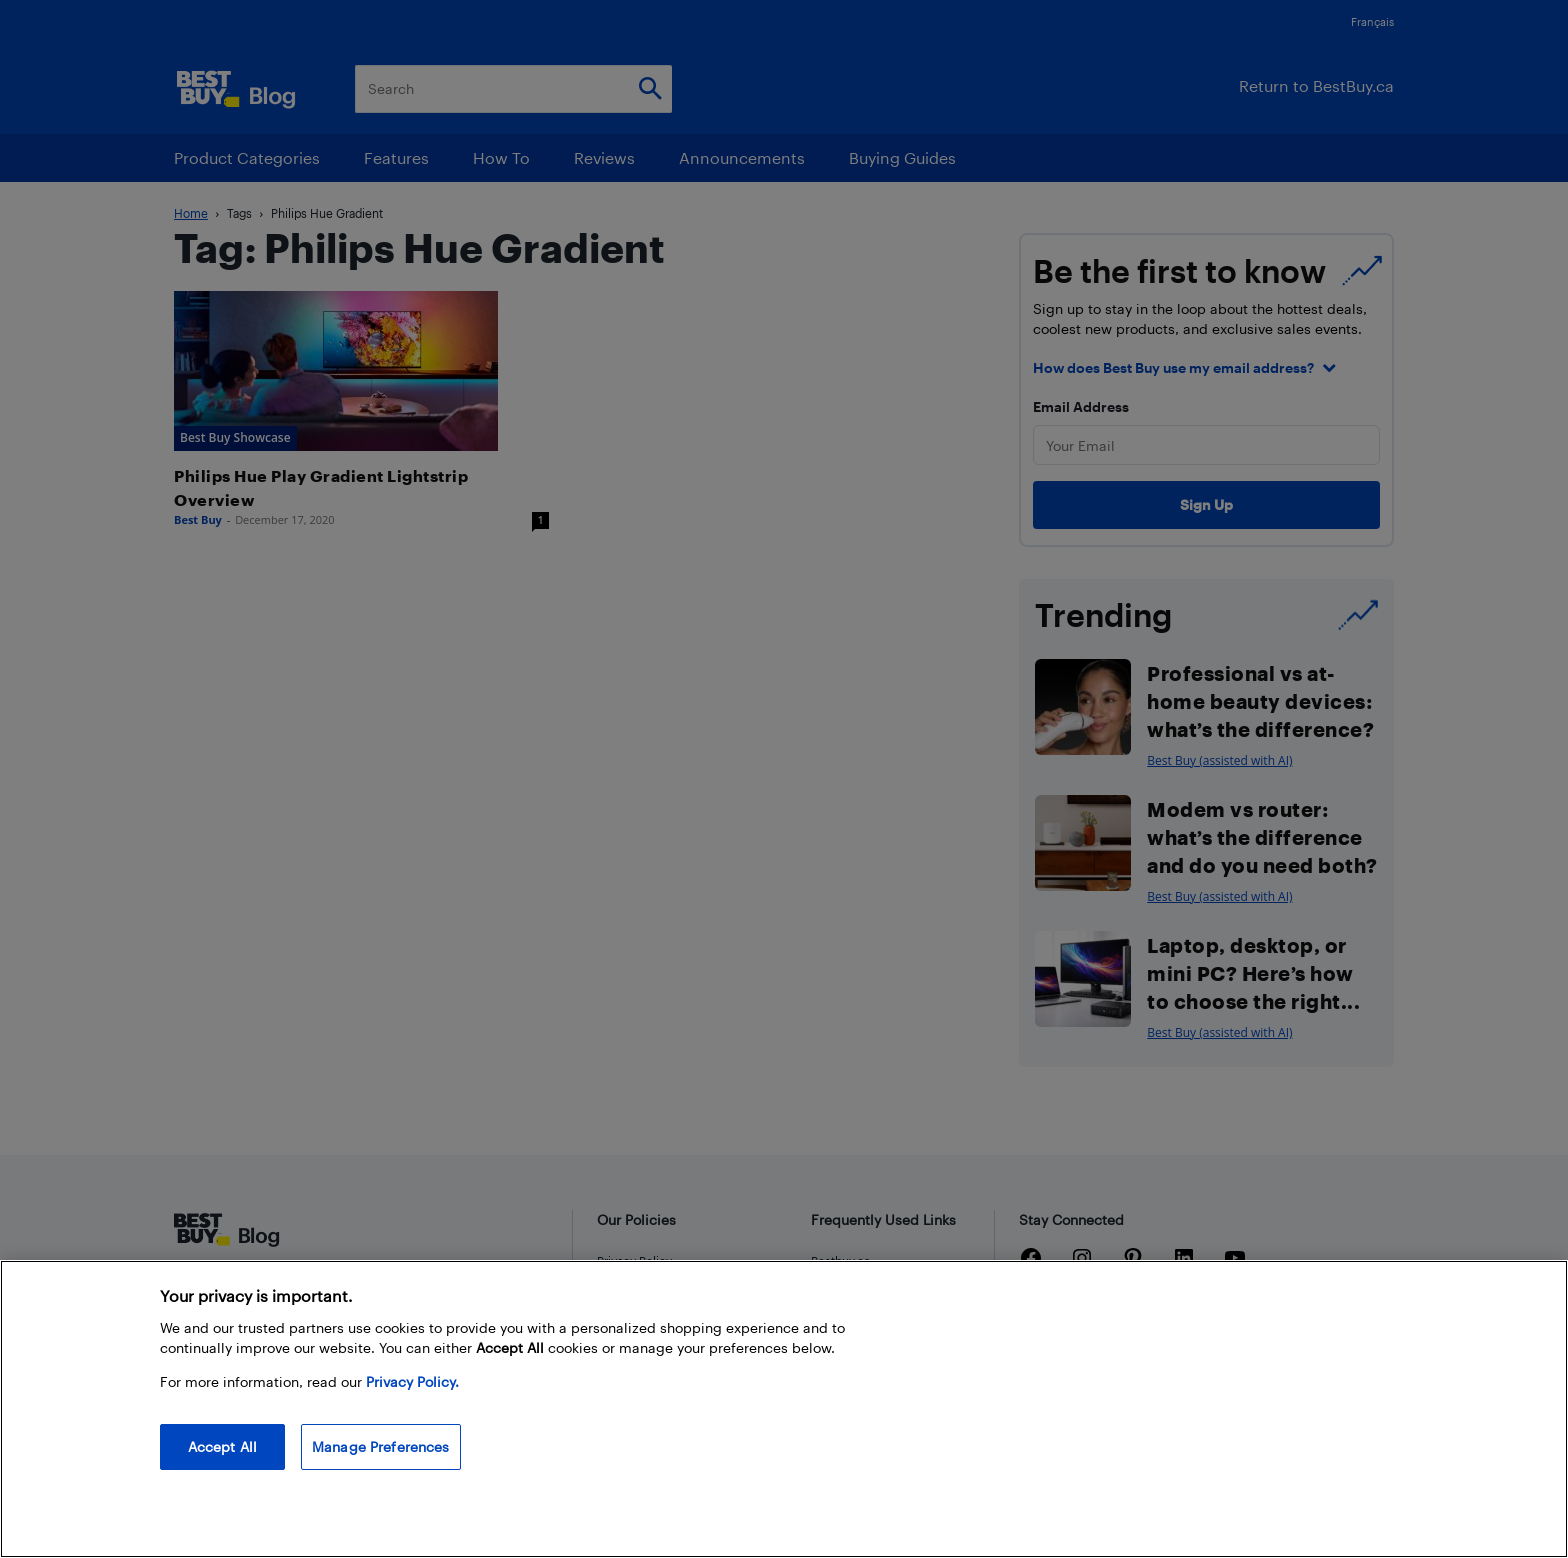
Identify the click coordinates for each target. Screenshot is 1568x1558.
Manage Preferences (381, 1446)
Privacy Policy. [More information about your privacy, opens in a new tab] (412, 1381)
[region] (784, 1409)
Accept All (222, 1446)
